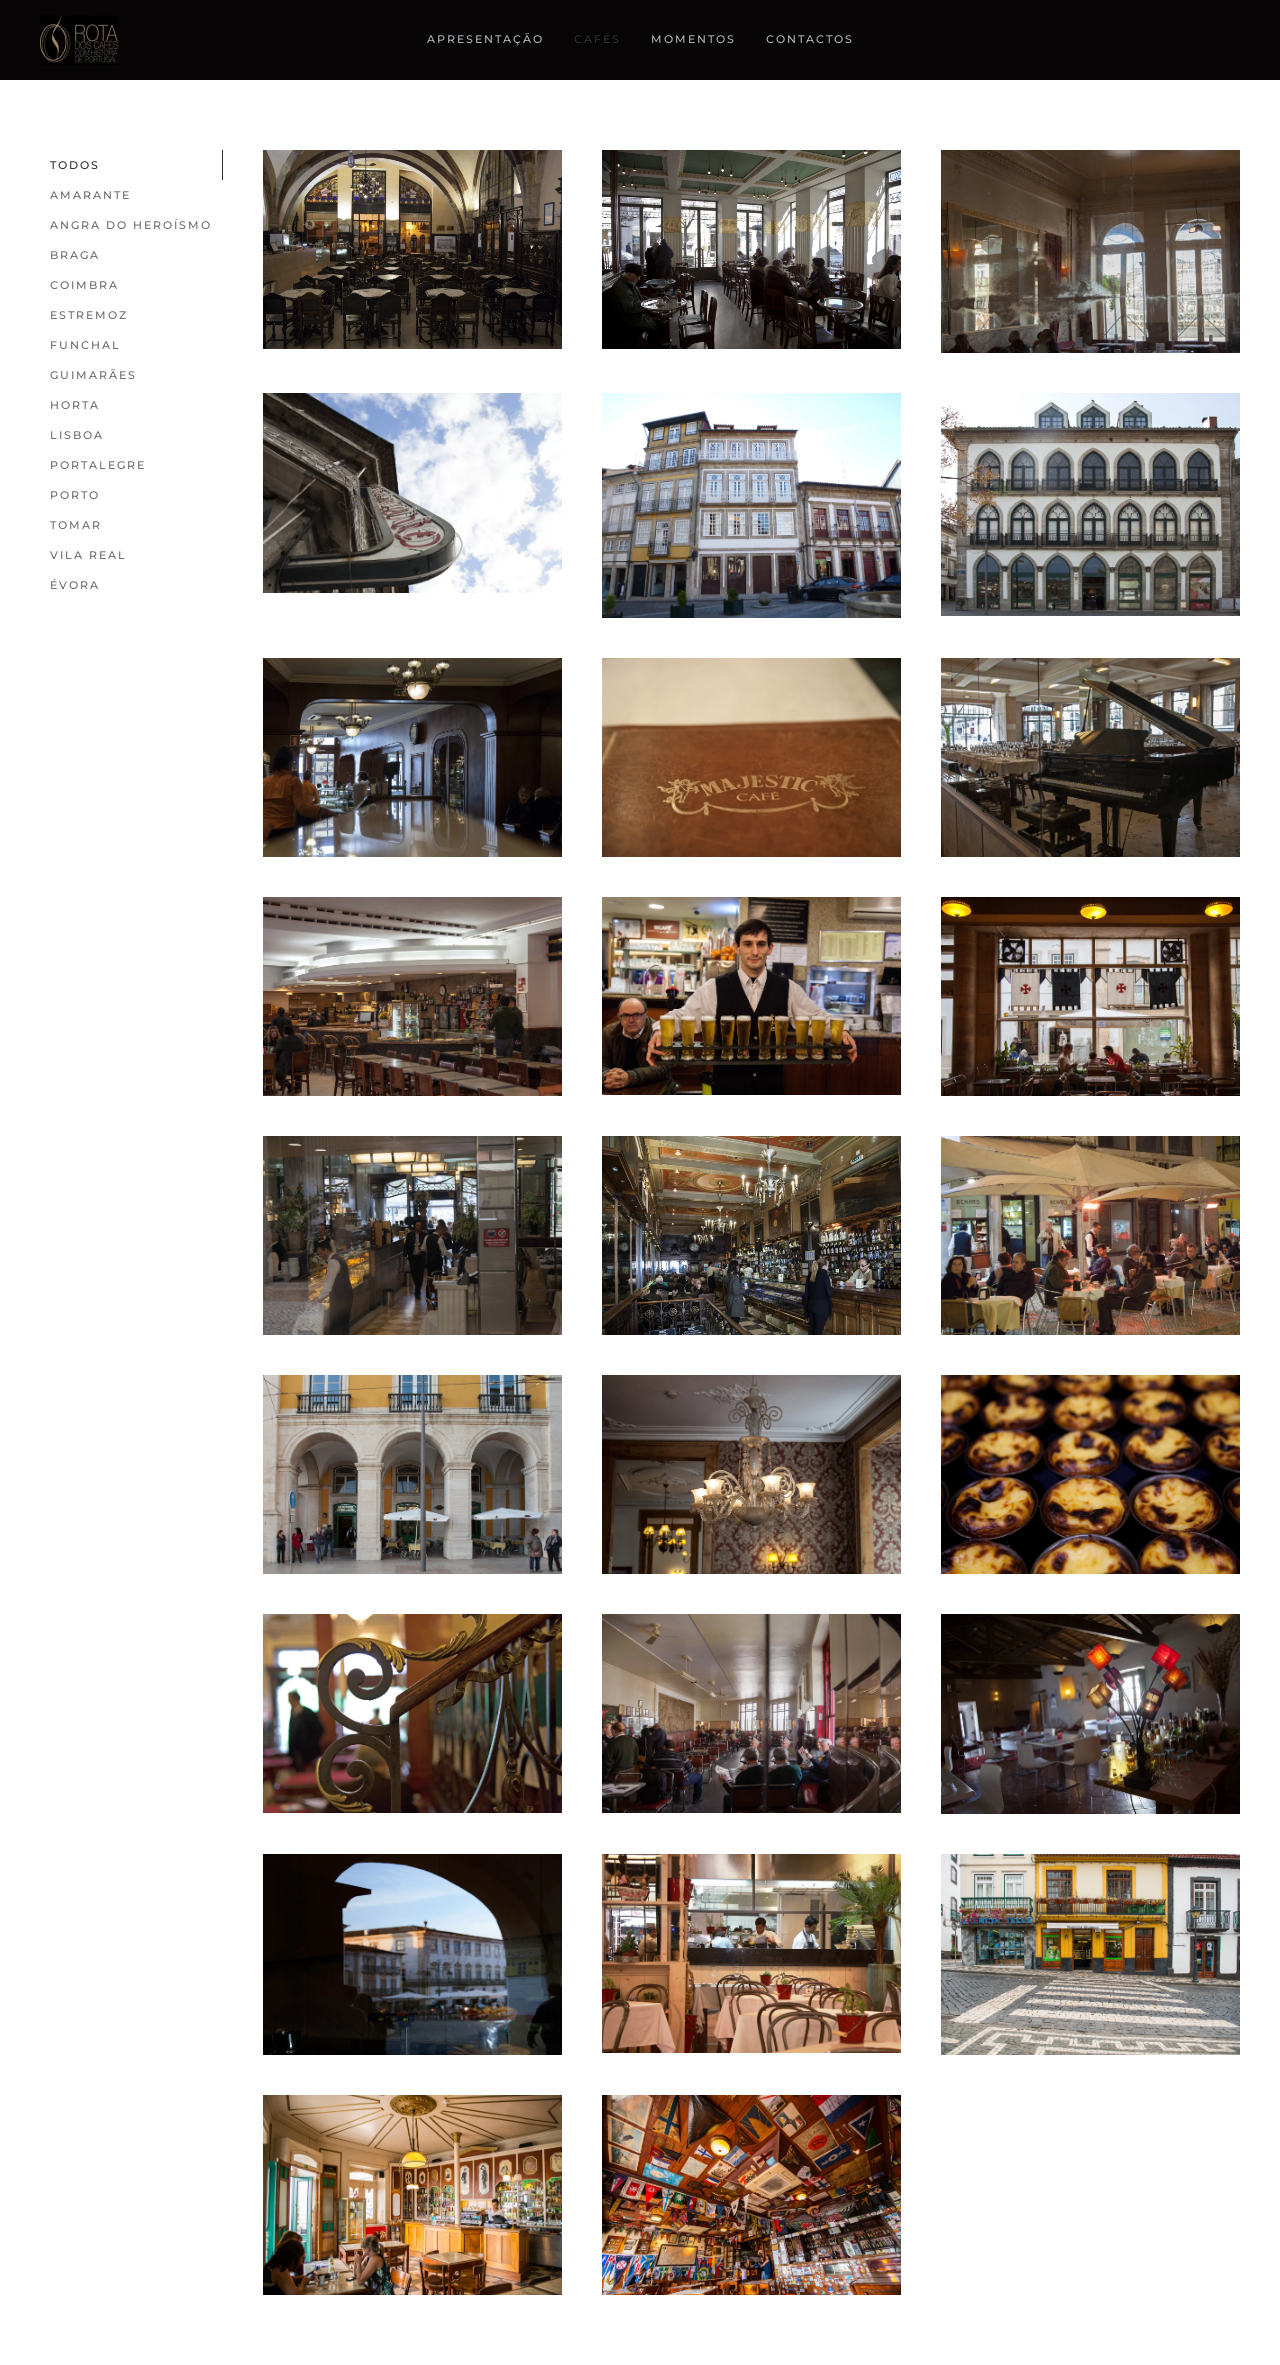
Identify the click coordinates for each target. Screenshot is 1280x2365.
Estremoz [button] (89, 315)
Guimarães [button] (93, 375)
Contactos (810, 39)
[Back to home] (81, 40)
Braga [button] (75, 255)
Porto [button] (75, 495)
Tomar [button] (76, 525)
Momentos (693, 39)
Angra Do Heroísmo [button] (131, 225)
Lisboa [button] (77, 435)
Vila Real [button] (88, 555)
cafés (597, 39)
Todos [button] (75, 165)
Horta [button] (75, 405)
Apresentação (485, 39)
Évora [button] (75, 585)
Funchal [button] (85, 345)
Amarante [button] (90, 195)
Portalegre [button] (98, 465)
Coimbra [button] (84, 285)
